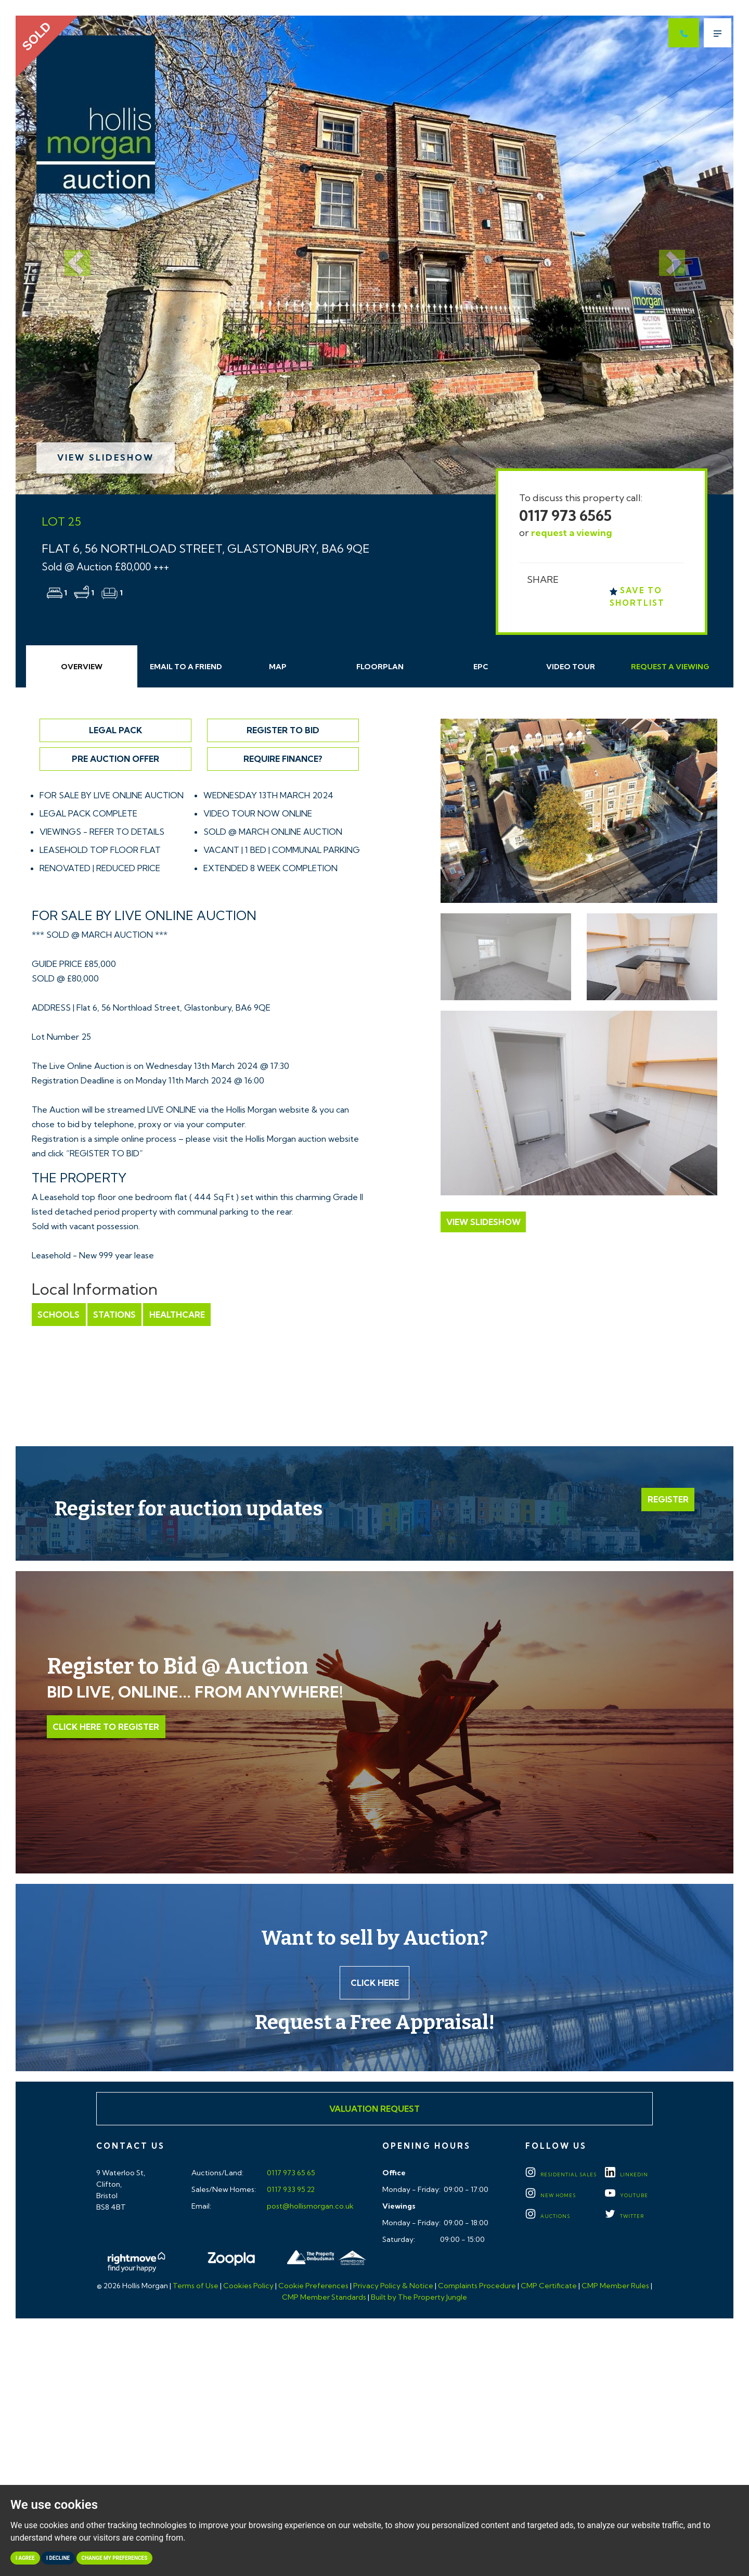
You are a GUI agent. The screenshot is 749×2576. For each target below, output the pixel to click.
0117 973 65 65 (290, 2173)
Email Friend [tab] (186, 666)
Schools (58, 1314)
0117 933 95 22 (290, 2190)
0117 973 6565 (565, 515)
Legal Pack (115, 730)
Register (668, 1500)
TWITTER (624, 2217)
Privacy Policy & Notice (393, 2286)
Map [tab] (278, 666)
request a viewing (571, 533)
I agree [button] (25, 2558)
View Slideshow (105, 457)
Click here (375, 1983)
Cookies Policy (248, 2286)
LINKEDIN (626, 2175)
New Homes (550, 2196)
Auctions (547, 2217)
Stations (114, 1314)
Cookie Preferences (313, 2286)
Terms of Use (195, 2286)
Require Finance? (282, 759)
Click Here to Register (106, 1726)
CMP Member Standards (324, 2298)
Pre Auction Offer (115, 759)
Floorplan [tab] (380, 666)
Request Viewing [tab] (670, 666)
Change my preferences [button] (115, 2558)
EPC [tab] (480, 666)
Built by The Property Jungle (419, 2298)
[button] (69, 255)
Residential (561, 2175)
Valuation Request (374, 2109)
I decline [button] (58, 2558)
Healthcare (176, 1314)
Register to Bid (283, 730)
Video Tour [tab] (570, 666)
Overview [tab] (81, 666)
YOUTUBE (626, 2196)
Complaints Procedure (477, 2286)
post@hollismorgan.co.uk (309, 2207)
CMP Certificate (549, 2286)
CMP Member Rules (615, 2286)
